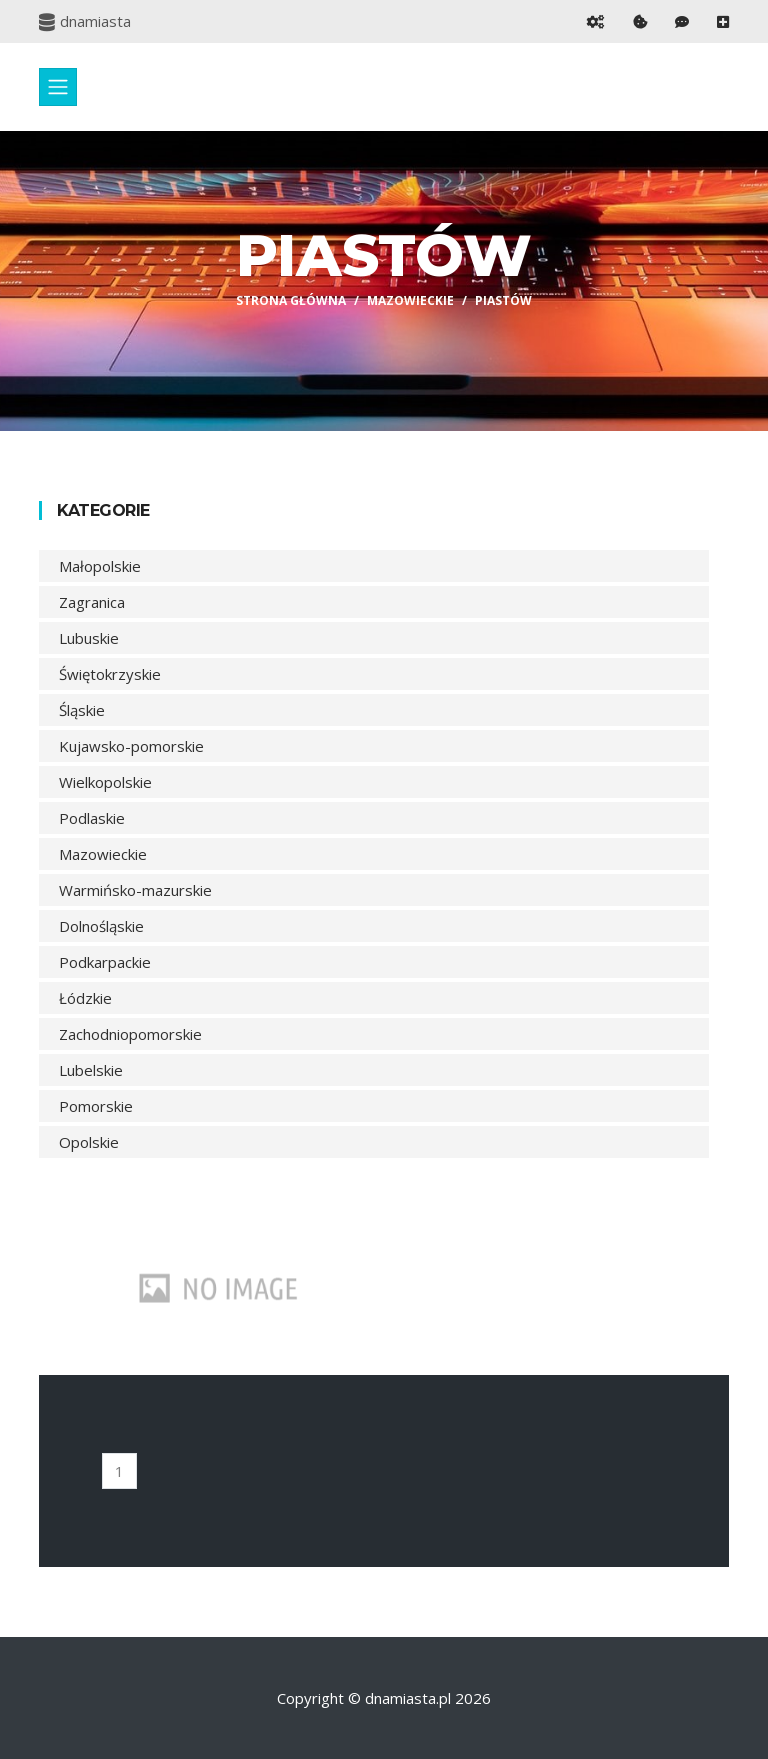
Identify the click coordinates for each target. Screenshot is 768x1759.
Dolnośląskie (101, 926)
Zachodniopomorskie (130, 1034)
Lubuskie (89, 638)
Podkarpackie (105, 962)
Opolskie (89, 1142)
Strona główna (291, 300)
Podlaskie (92, 818)
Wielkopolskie (105, 782)
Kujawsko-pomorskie (131, 746)
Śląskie (82, 710)
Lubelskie (91, 1070)
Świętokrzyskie (110, 674)
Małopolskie (100, 566)
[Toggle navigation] (58, 87)
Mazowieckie (410, 300)
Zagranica (92, 602)
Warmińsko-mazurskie (135, 890)
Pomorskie (96, 1106)
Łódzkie (85, 998)
